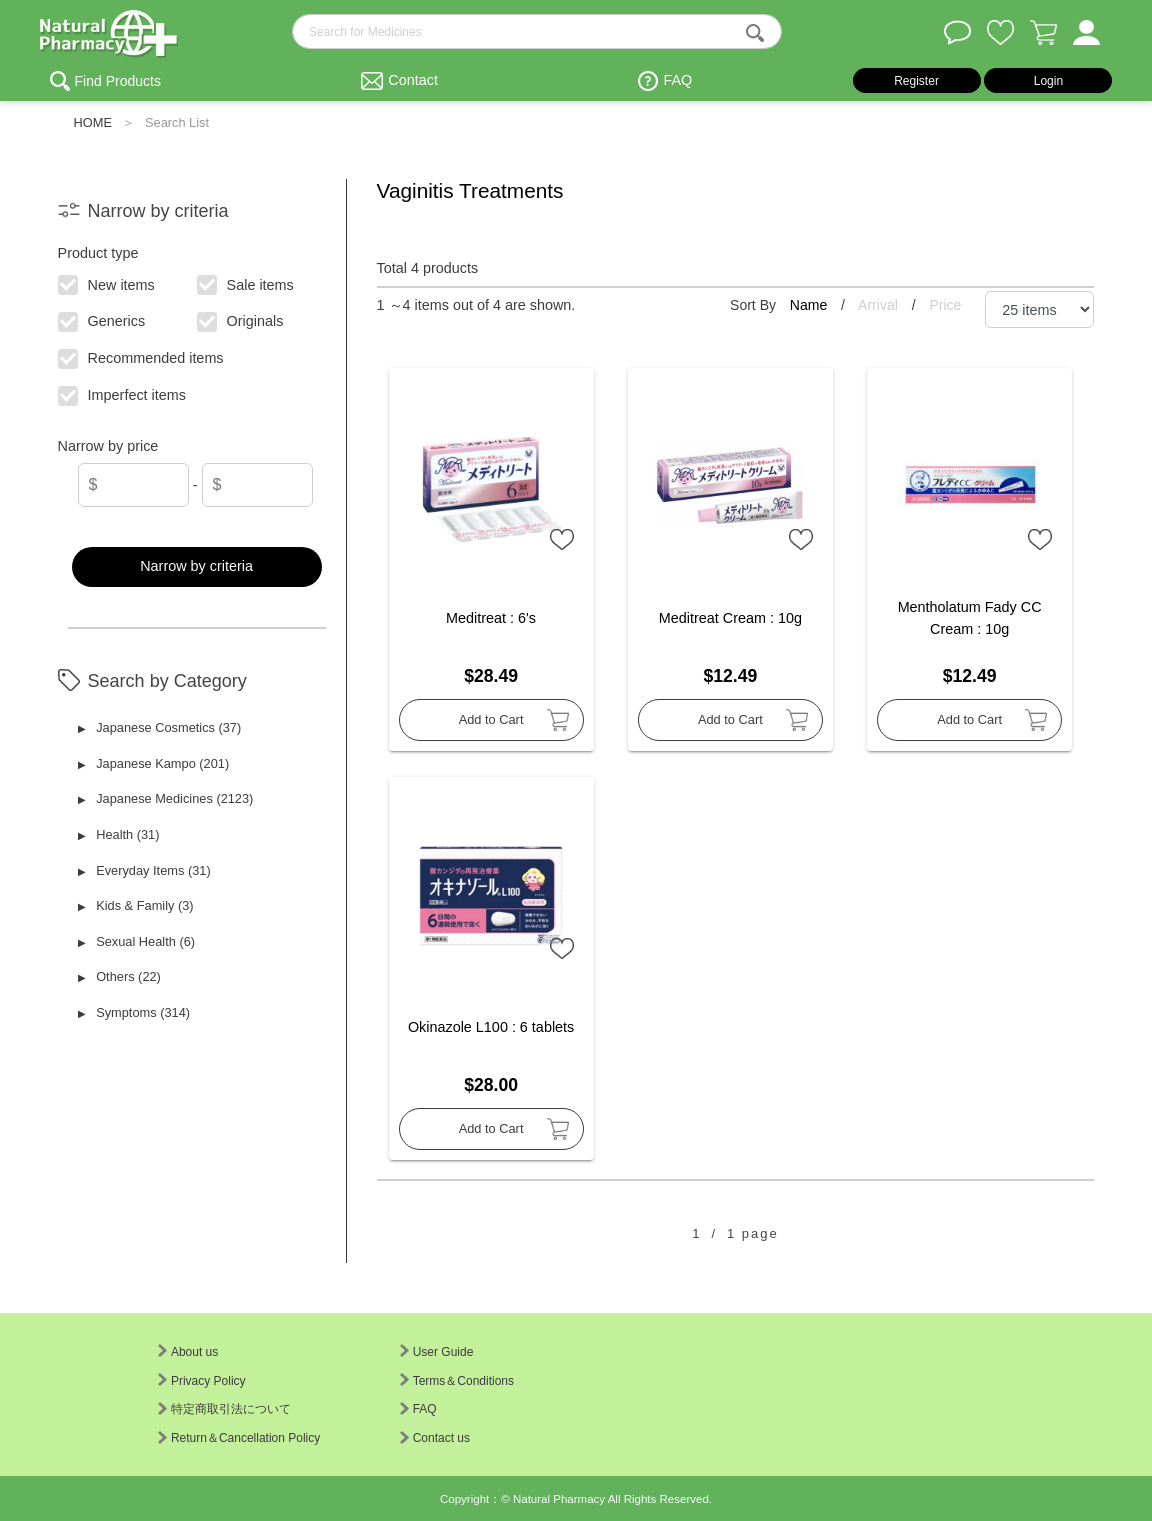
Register (916, 81)
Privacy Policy (202, 1381)
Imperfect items (122, 394)
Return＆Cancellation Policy (239, 1438)
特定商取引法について (224, 1409)
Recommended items (141, 357)
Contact (413, 80)
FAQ (677, 80)
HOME (93, 122)
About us (188, 1352)
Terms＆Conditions (457, 1381)
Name (810, 305)
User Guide (437, 1352)
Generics (102, 320)
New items (106, 283)
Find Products (118, 81)
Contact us (435, 1438)
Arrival (880, 305)
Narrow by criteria (196, 566)
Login (1048, 81)
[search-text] (537, 31)
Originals (240, 320)
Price (945, 305)
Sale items (245, 283)
